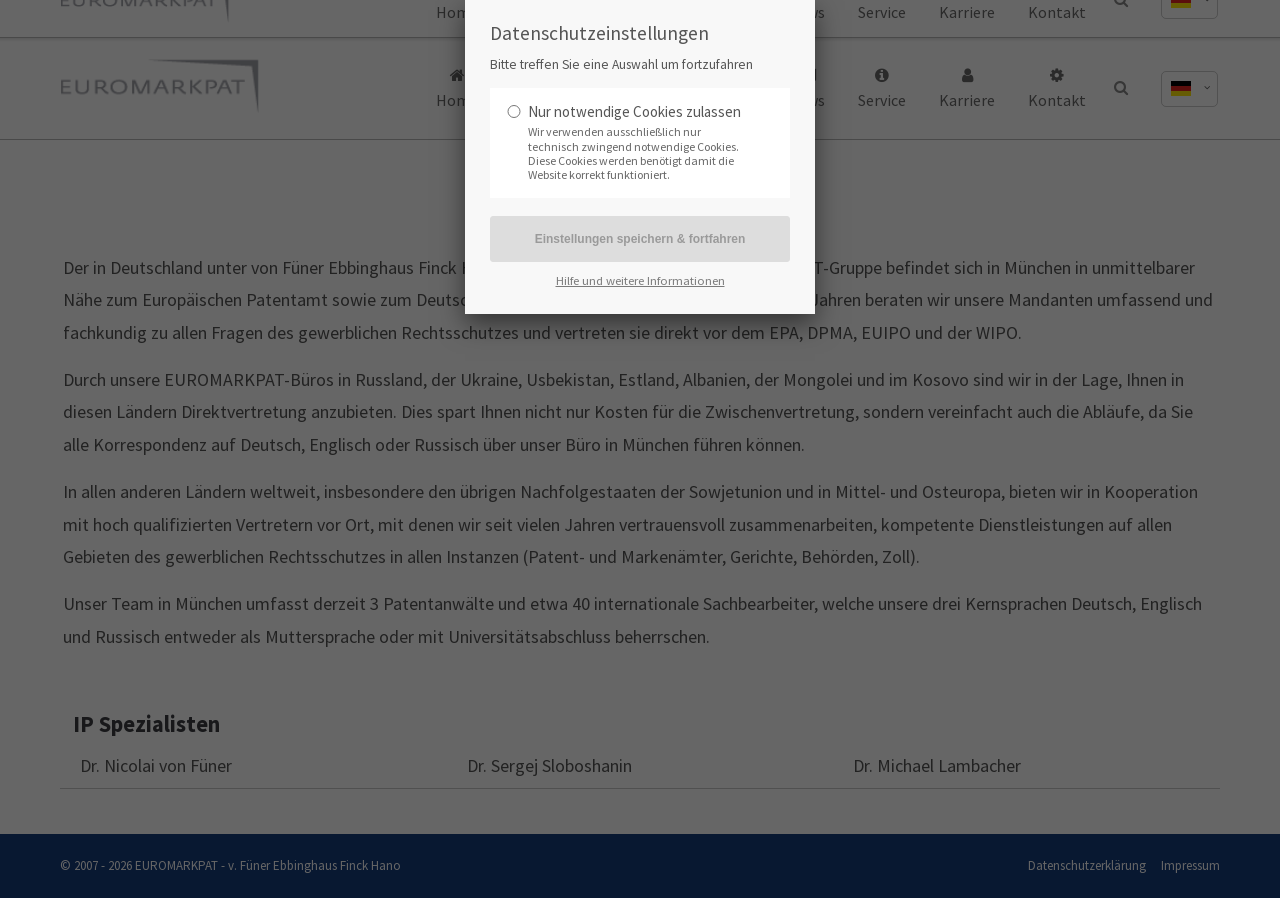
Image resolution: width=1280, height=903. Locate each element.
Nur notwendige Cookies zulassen (634, 111)
